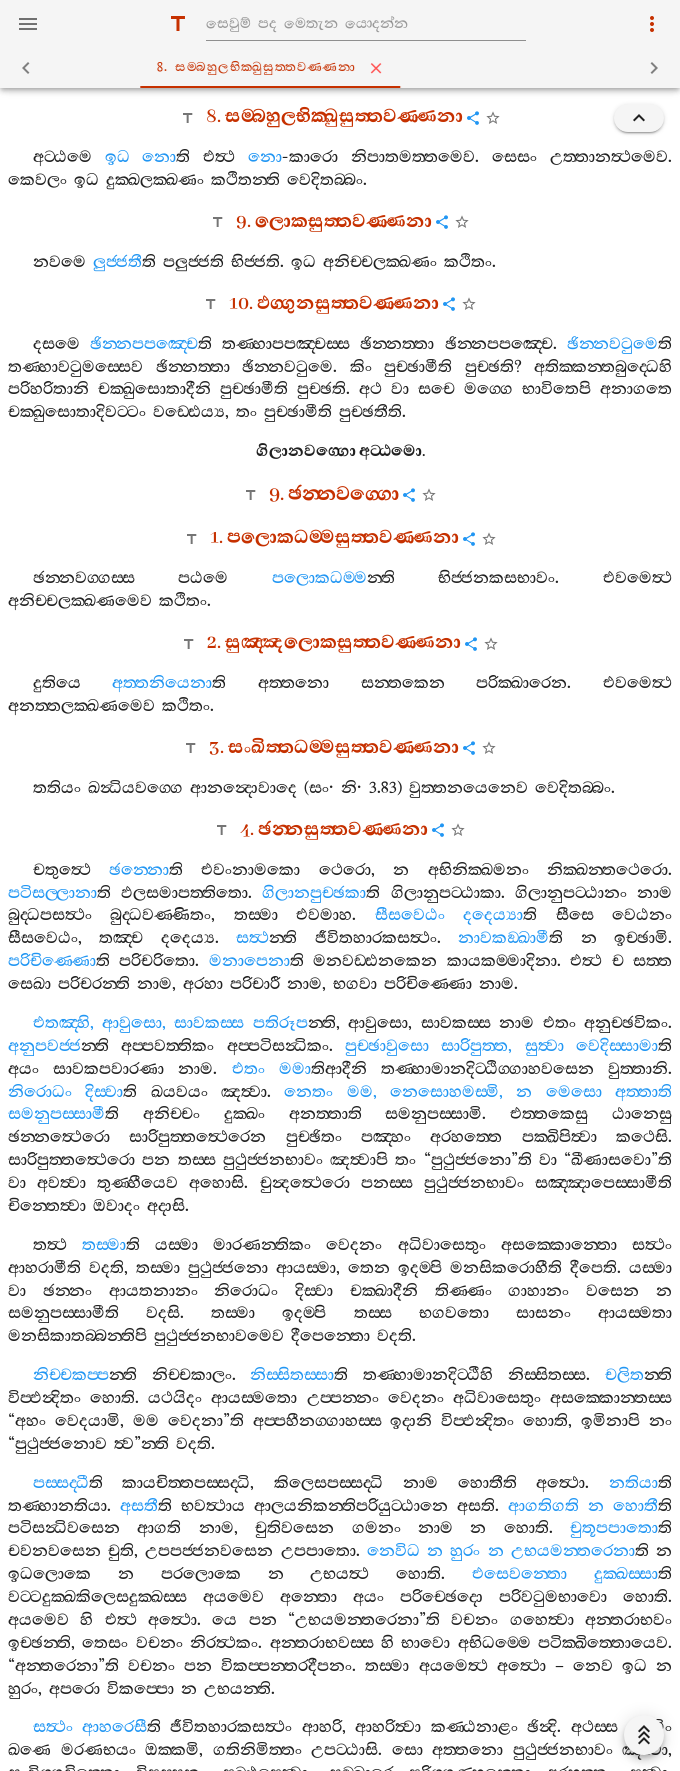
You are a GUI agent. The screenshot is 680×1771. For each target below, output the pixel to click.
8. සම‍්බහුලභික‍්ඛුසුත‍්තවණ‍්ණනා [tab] (344, 68)
